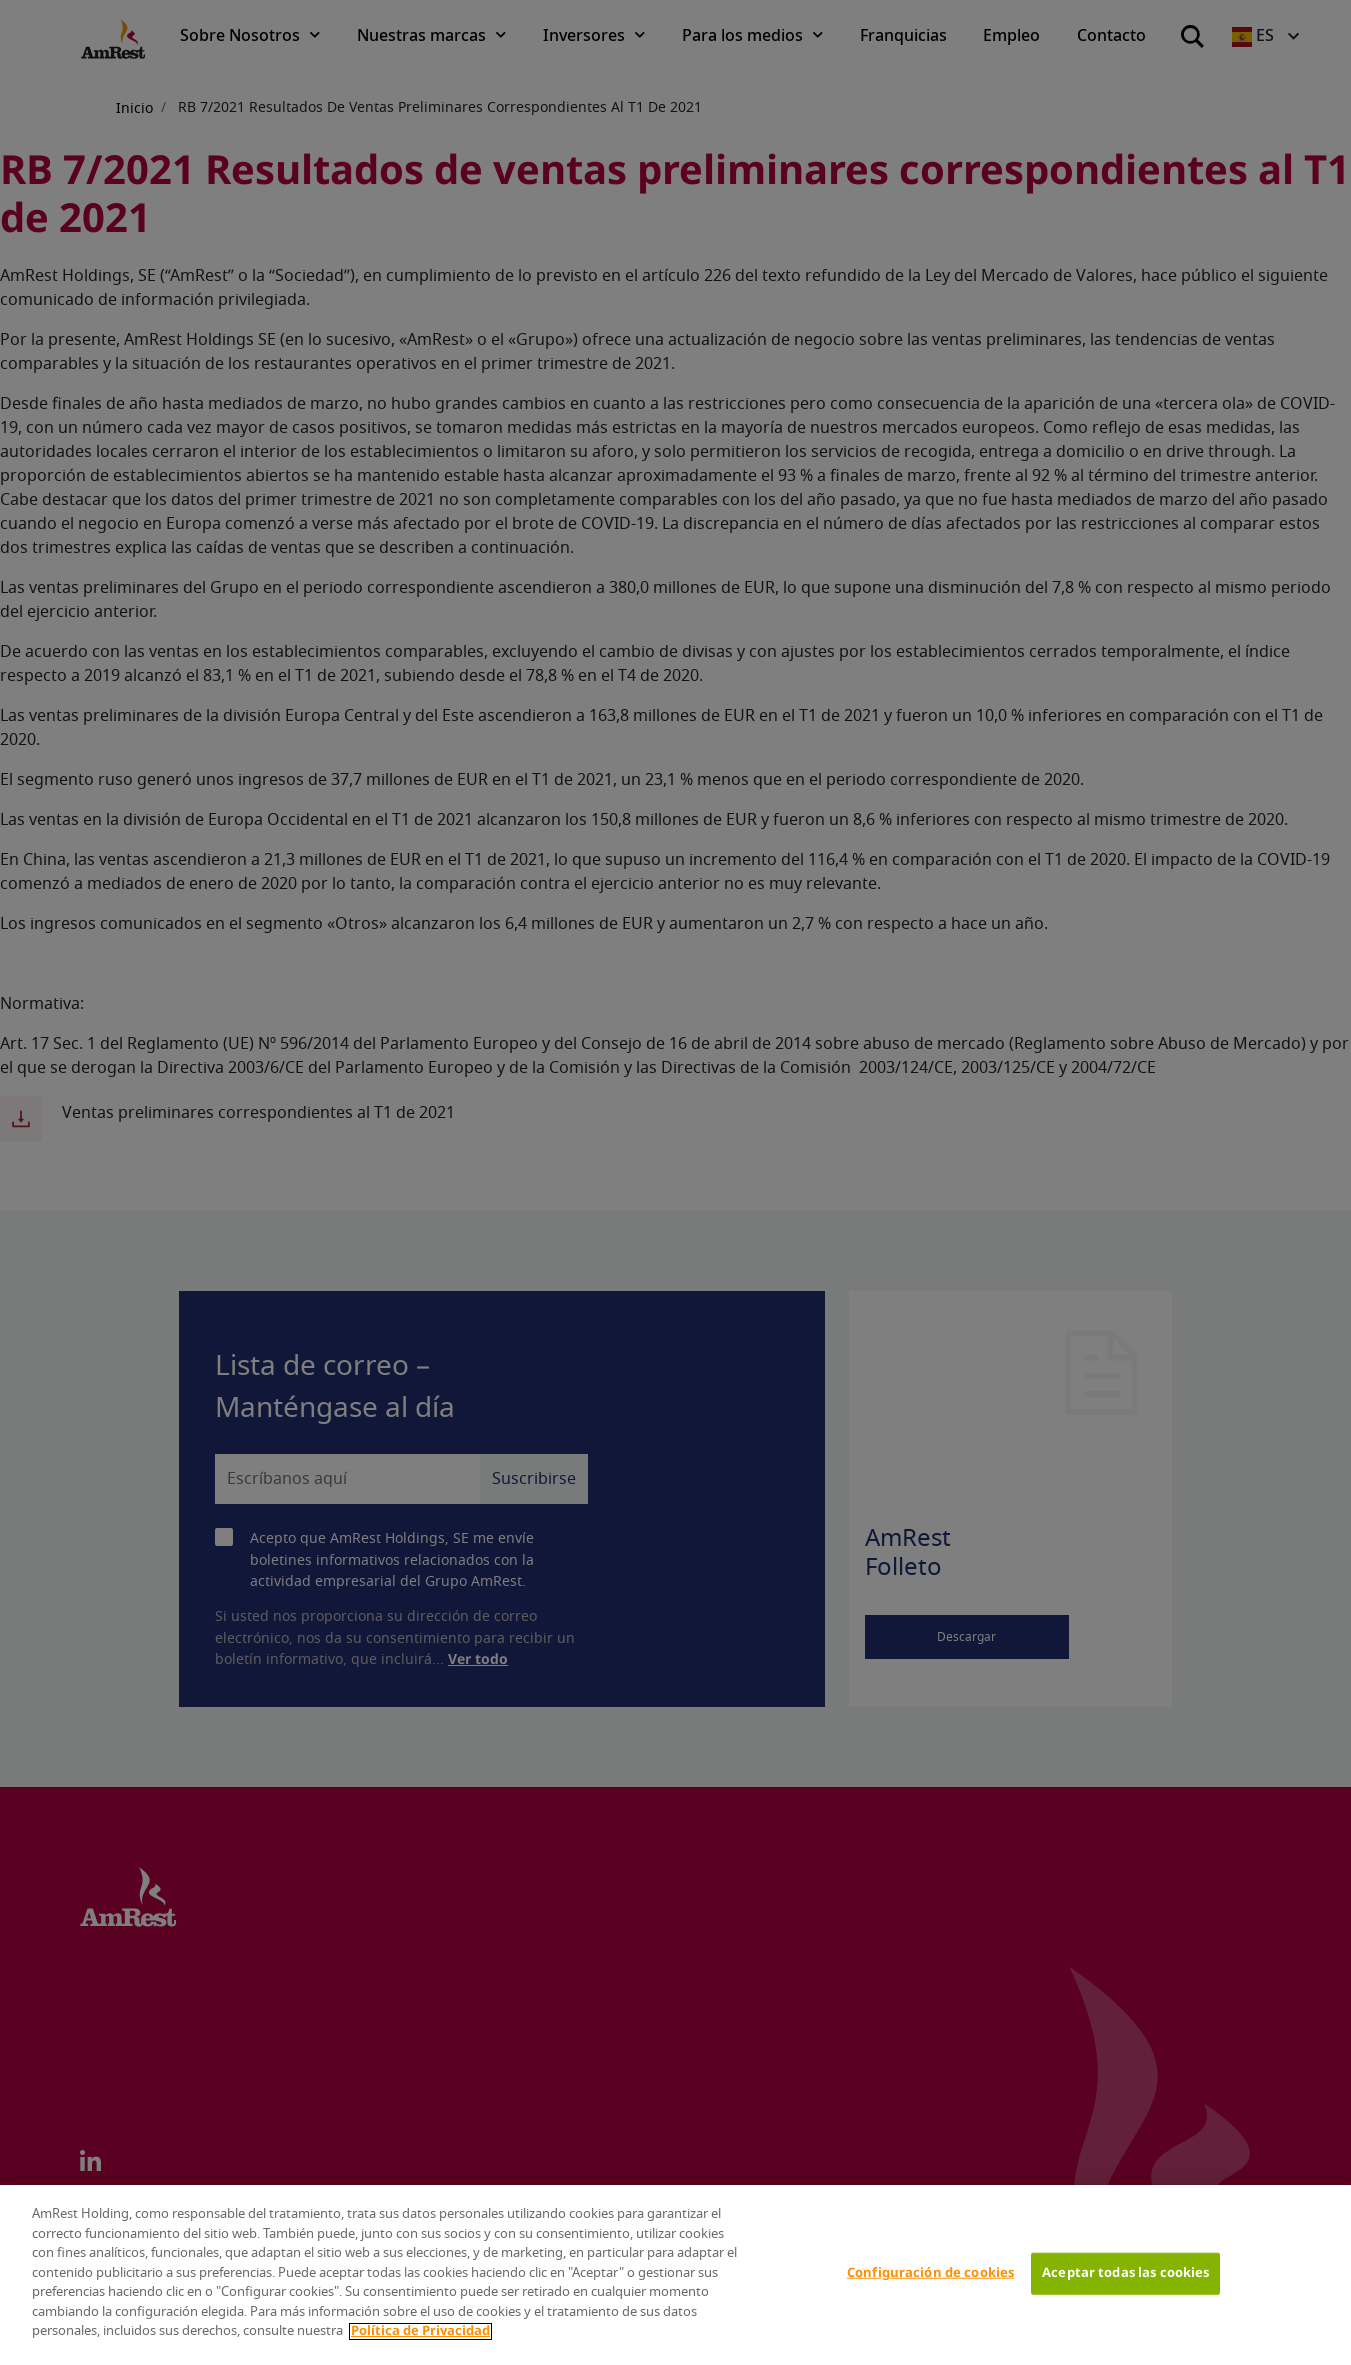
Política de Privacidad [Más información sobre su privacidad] (420, 2331)
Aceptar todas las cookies (1125, 2273)
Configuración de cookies (930, 2273)
